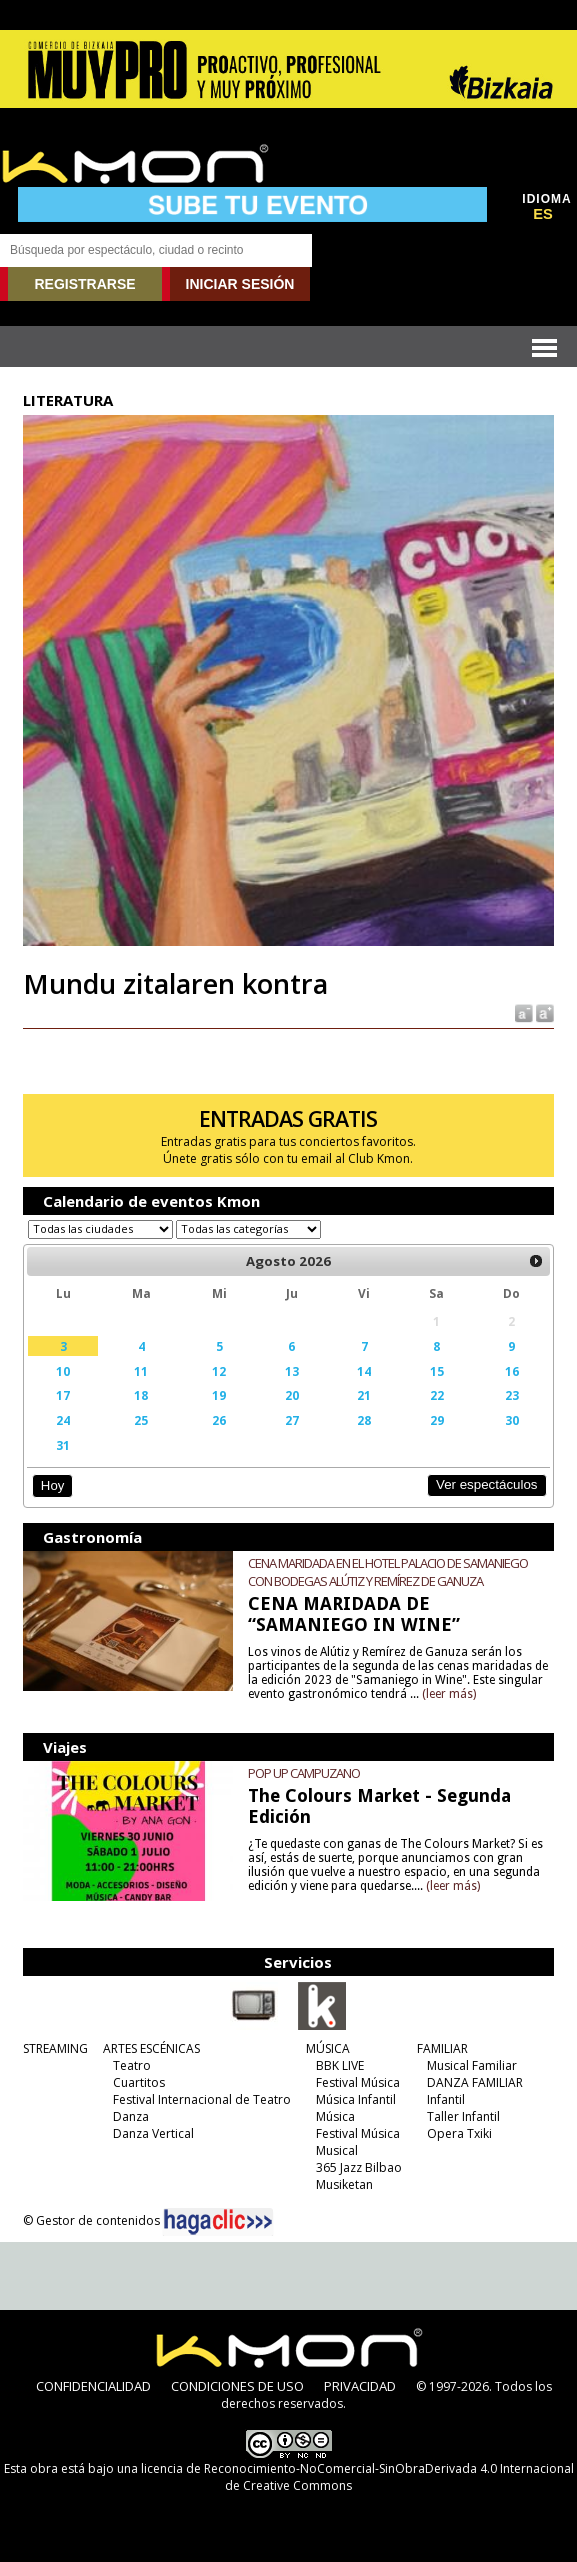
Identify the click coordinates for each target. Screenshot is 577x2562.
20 (292, 1395)
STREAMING (55, 2048)
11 (141, 1371)
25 (141, 1420)
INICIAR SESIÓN (240, 284)
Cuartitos (139, 2082)
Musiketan (344, 2184)
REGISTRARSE (84, 284)
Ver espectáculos (487, 1484)
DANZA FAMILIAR (475, 2082)
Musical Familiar (472, 2065)
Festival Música (358, 2082)
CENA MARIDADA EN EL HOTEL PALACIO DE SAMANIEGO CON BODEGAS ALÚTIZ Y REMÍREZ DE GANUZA (388, 1572)
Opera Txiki (459, 2133)
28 (364, 1420)
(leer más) (449, 1694)
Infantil (446, 2099)
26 (219, 1420)
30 (512, 1420)
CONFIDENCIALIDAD (93, 2386)
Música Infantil (356, 2099)
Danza (131, 2116)
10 (63, 1371)
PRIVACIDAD (360, 2386)
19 (219, 1395)
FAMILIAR (442, 2048)
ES (543, 214)
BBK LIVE (340, 2065)
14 (364, 1371)
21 (364, 1395)
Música (335, 2116)
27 (292, 1420)
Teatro (132, 2065)
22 (437, 1395)
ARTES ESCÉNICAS (151, 2048)
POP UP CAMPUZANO (304, 1773)
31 (63, 1445)
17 (63, 1395)
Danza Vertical (153, 2133)
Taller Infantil (463, 2116)
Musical (337, 2150)
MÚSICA (328, 2048)
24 (63, 1420)
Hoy (52, 1485)
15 (437, 1371)
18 (141, 1395)
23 (512, 1395)
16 (512, 1371)
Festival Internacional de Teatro (202, 2099)
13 (292, 1371)
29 (437, 1420)
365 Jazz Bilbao (359, 2167)
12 (219, 1371)
